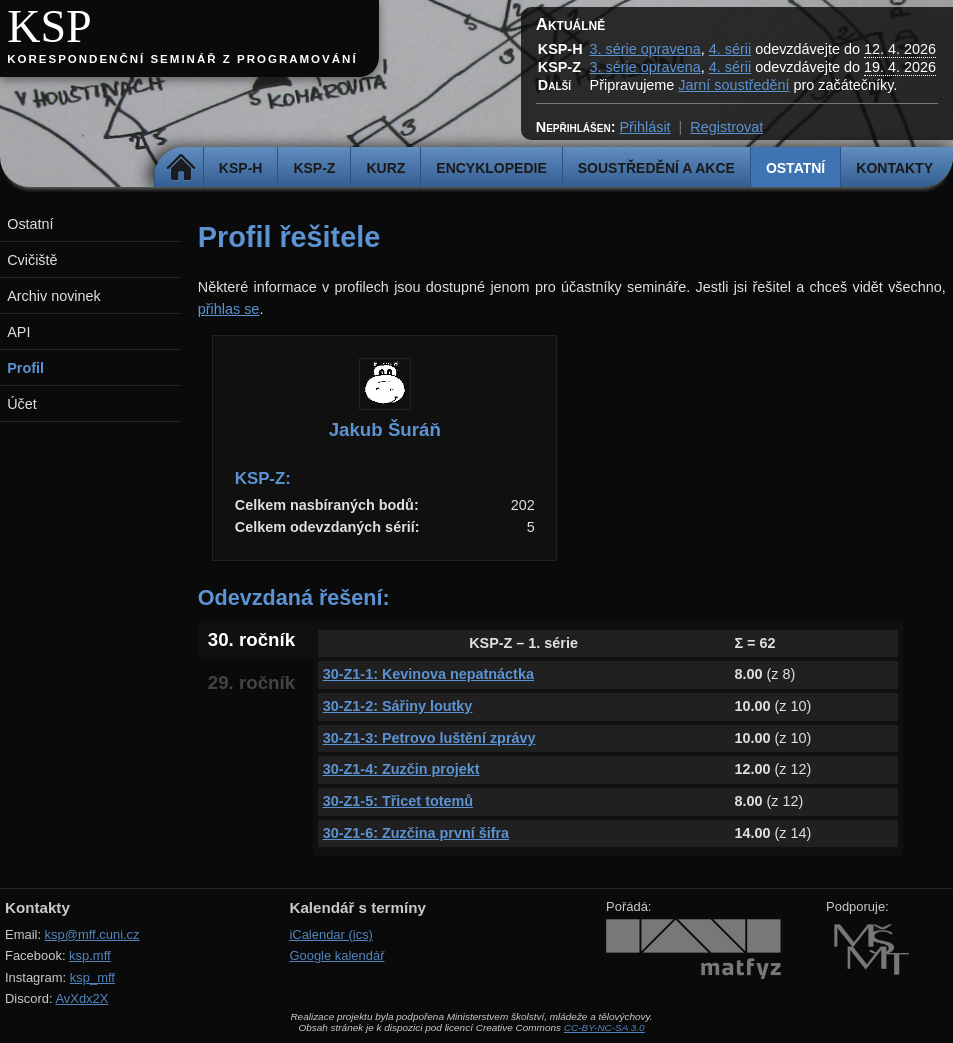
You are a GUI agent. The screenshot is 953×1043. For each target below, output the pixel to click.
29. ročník (251, 682)
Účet (22, 404)
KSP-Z (314, 168)
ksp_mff (92, 977)
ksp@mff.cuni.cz (92, 934)
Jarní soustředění (733, 85)
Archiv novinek (54, 296)
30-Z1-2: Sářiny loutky (398, 706)
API (18, 332)
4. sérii (730, 49)
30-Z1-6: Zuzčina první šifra (416, 833)
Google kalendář (336, 955)
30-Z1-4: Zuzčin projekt (401, 769)
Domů (181, 168)
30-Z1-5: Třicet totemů (398, 801)
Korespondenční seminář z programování (182, 59)
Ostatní (795, 168)
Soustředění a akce (656, 168)
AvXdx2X (81, 998)
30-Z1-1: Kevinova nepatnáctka (428, 674)
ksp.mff (90, 955)
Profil (25, 368)
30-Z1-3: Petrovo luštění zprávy (429, 738)
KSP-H (241, 168)
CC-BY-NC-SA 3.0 (604, 1027)
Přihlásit (644, 127)
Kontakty (894, 168)
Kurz (385, 168)
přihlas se (229, 309)
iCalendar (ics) (331, 934)
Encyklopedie (491, 168)
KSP (49, 26)
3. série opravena (645, 49)
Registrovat (726, 127)
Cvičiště (32, 260)
